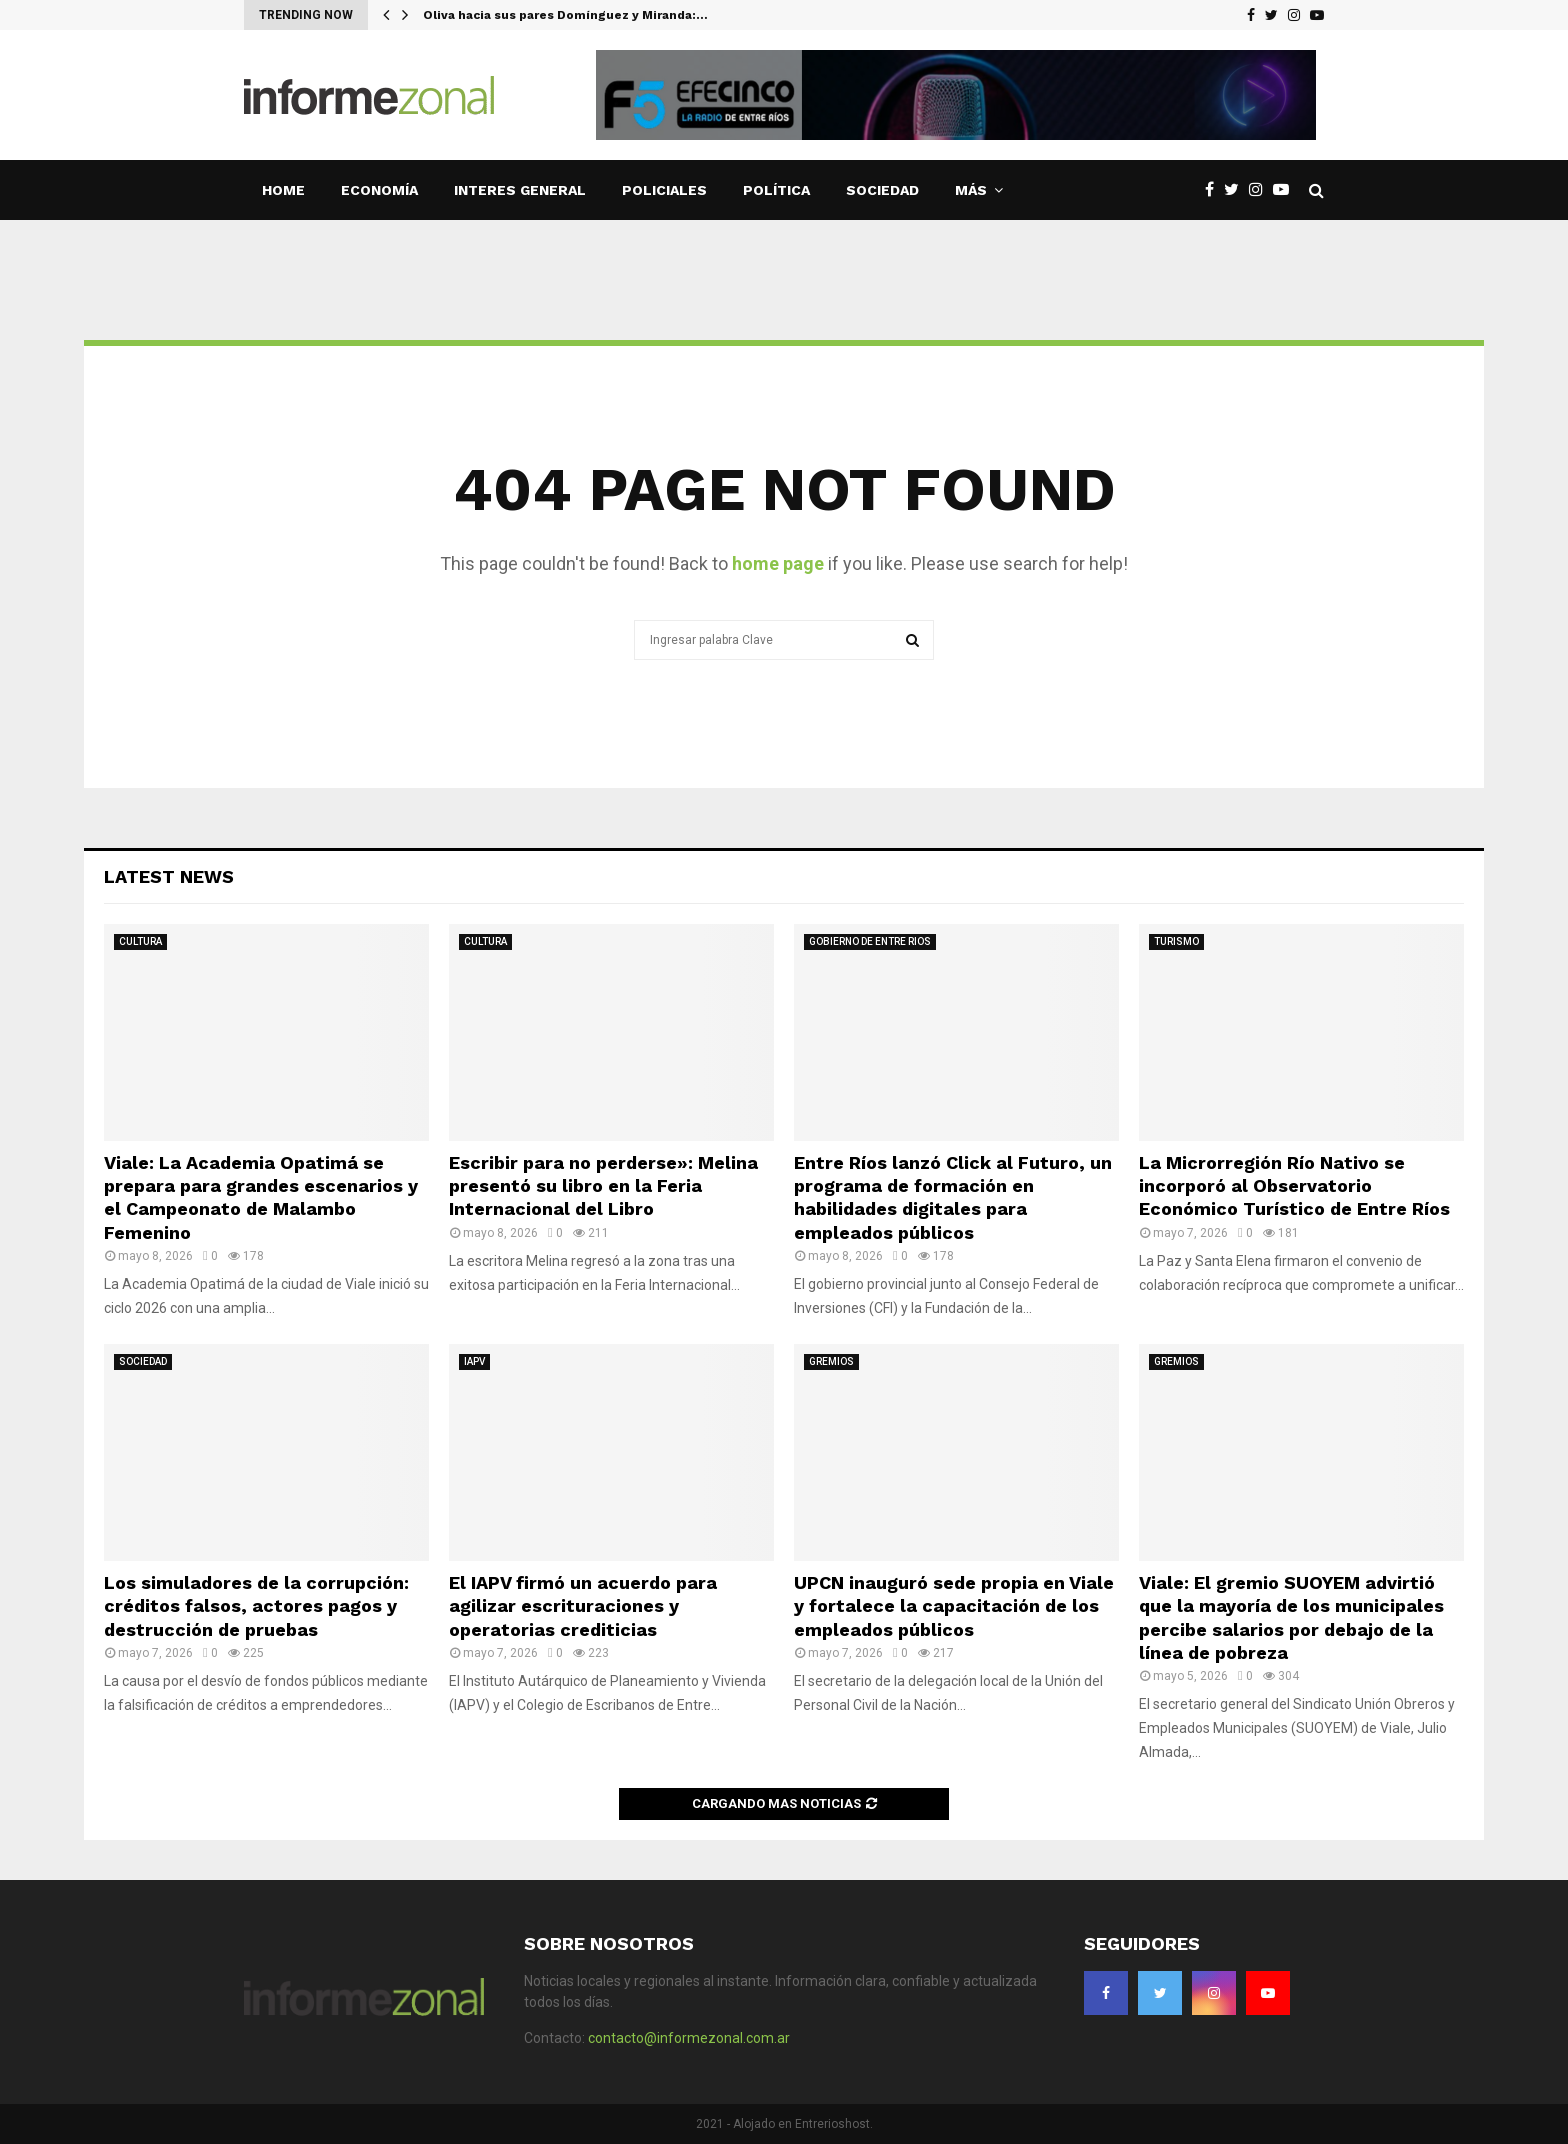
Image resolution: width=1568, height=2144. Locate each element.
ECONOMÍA (379, 190)
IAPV (474, 1361)
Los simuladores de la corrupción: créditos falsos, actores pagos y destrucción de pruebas (256, 1606)
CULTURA (140, 941)
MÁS (971, 190)
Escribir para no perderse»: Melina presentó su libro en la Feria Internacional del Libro (603, 1186)
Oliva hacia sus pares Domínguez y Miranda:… (565, 15)
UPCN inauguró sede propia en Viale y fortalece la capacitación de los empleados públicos (954, 1606)
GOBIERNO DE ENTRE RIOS (870, 941)
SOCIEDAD (882, 190)
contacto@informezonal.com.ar (689, 2038)
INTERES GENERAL (520, 190)
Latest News (169, 876)
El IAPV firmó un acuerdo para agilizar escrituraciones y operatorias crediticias (583, 1606)
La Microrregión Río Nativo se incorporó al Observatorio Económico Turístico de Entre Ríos (1294, 1186)
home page (778, 563)
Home (283, 190)
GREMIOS (831, 1361)
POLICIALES (664, 190)
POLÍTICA (776, 190)
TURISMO (1176, 941)
